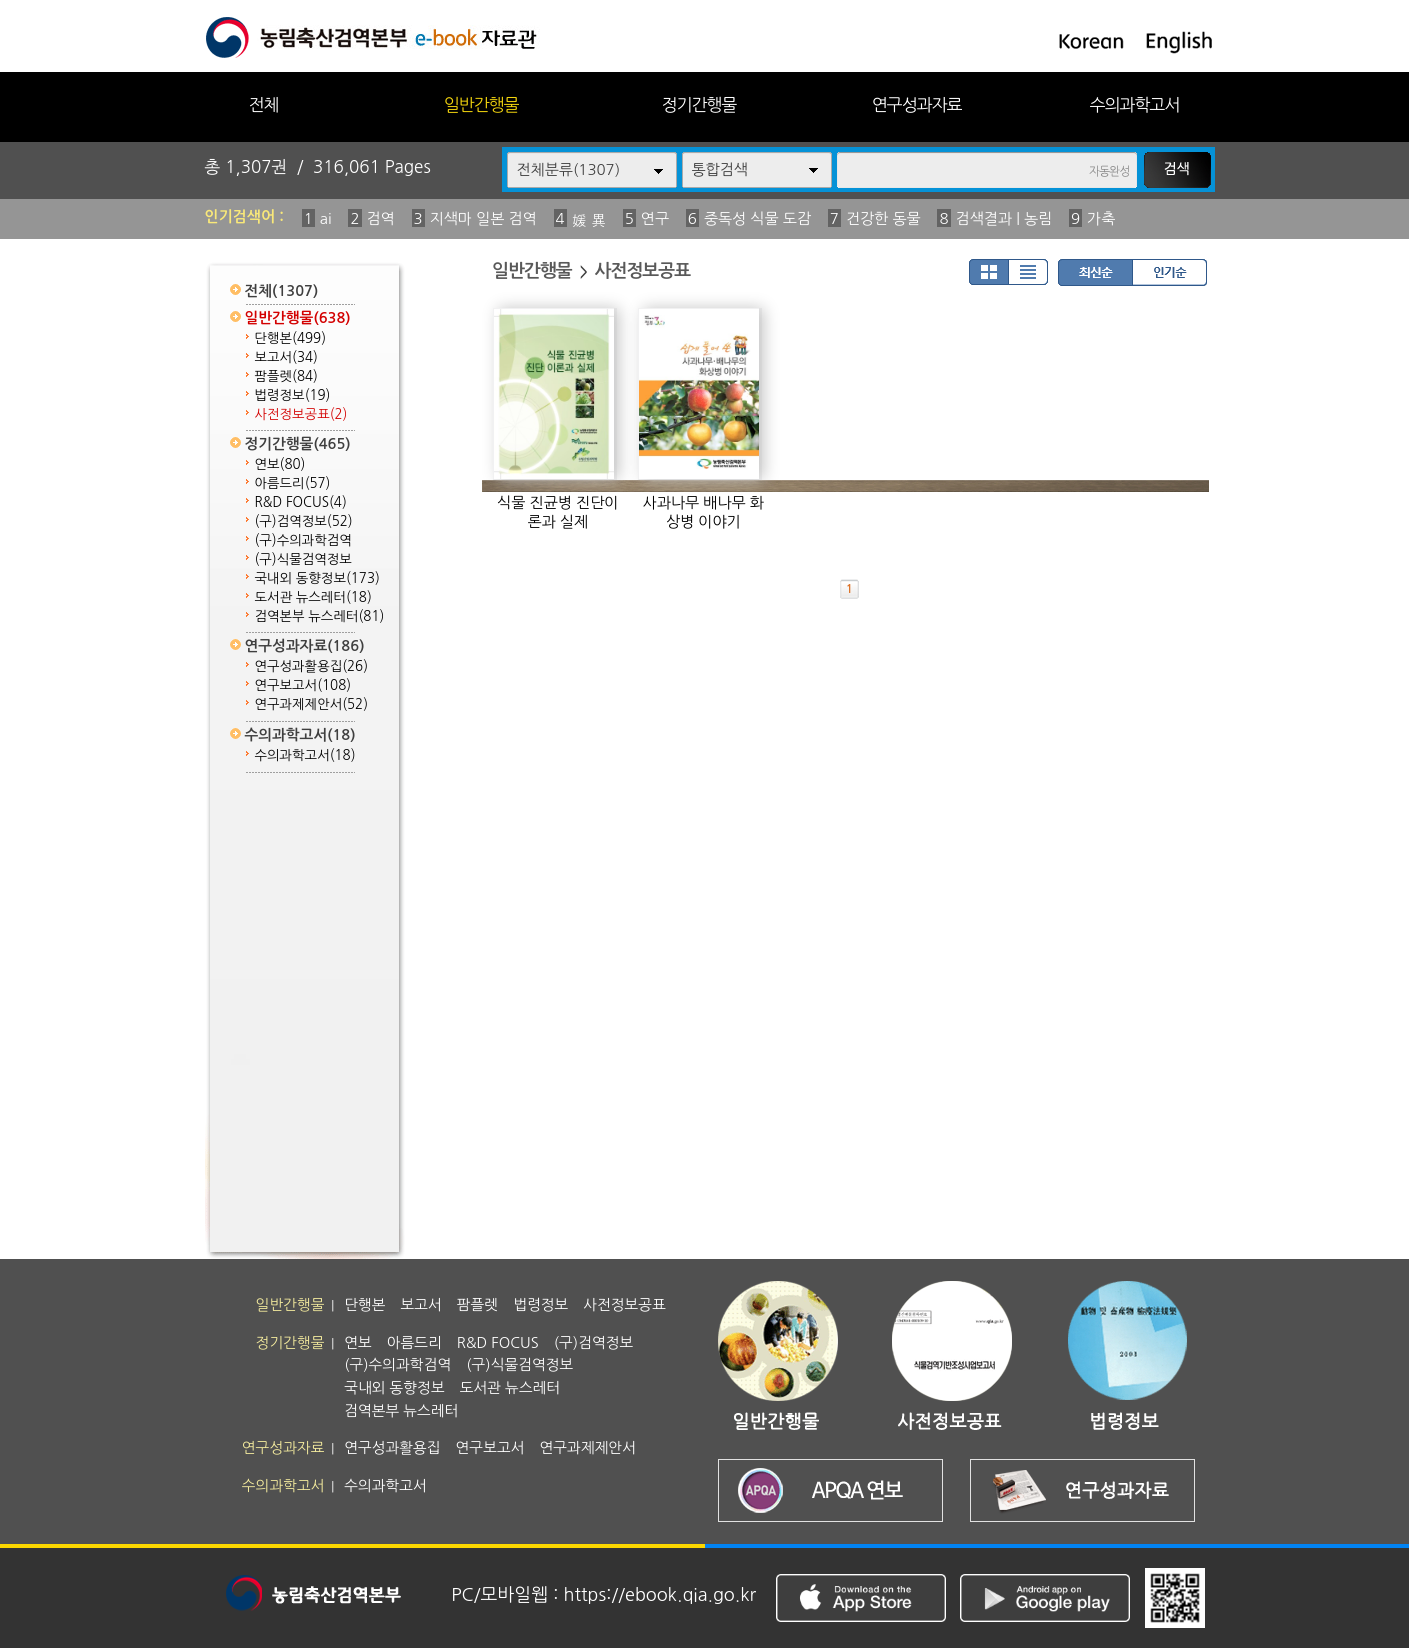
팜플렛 (286, 376)
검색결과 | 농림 (1004, 218)
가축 (1101, 218)
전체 (263, 104)
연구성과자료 (917, 104)
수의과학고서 (1135, 104)
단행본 (291, 338)
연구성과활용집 (312, 666)
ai (326, 218)
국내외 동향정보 (317, 578)
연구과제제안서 (312, 704)
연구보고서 (303, 685)
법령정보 (293, 395)
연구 (655, 218)
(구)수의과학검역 (303, 540)
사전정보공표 (301, 414)
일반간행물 (481, 104)
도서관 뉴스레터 (313, 597)
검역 (381, 218)
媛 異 (589, 220)
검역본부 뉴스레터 (320, 616)
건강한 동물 (883, 218)
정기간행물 (699, 104)
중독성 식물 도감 (757, 218)
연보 (280, 464)
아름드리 (293, 483)
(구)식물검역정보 (303, 559)
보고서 (286, 357)
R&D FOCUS (301, 502)
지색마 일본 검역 (483, 218)
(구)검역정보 (304, 521)
